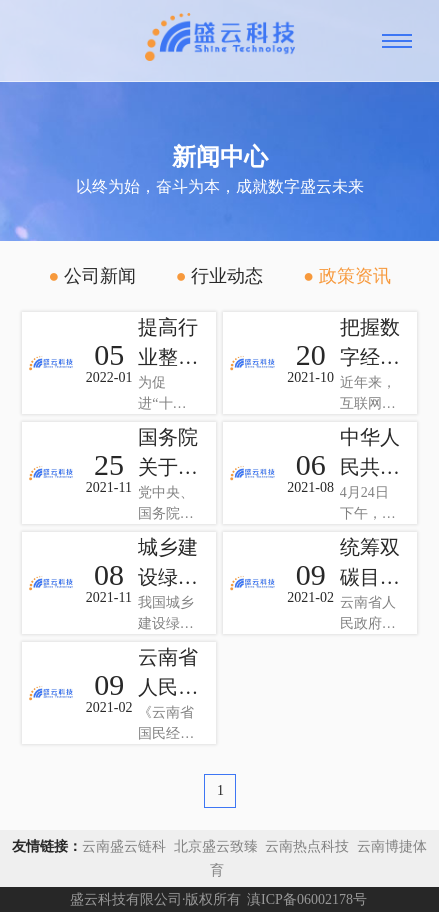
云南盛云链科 (124, 846)
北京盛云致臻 (215, 846)
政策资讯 (346, 276)
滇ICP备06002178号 (307, 899)
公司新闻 (91, 276)
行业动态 (219, 276)
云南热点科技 (309, 846)
